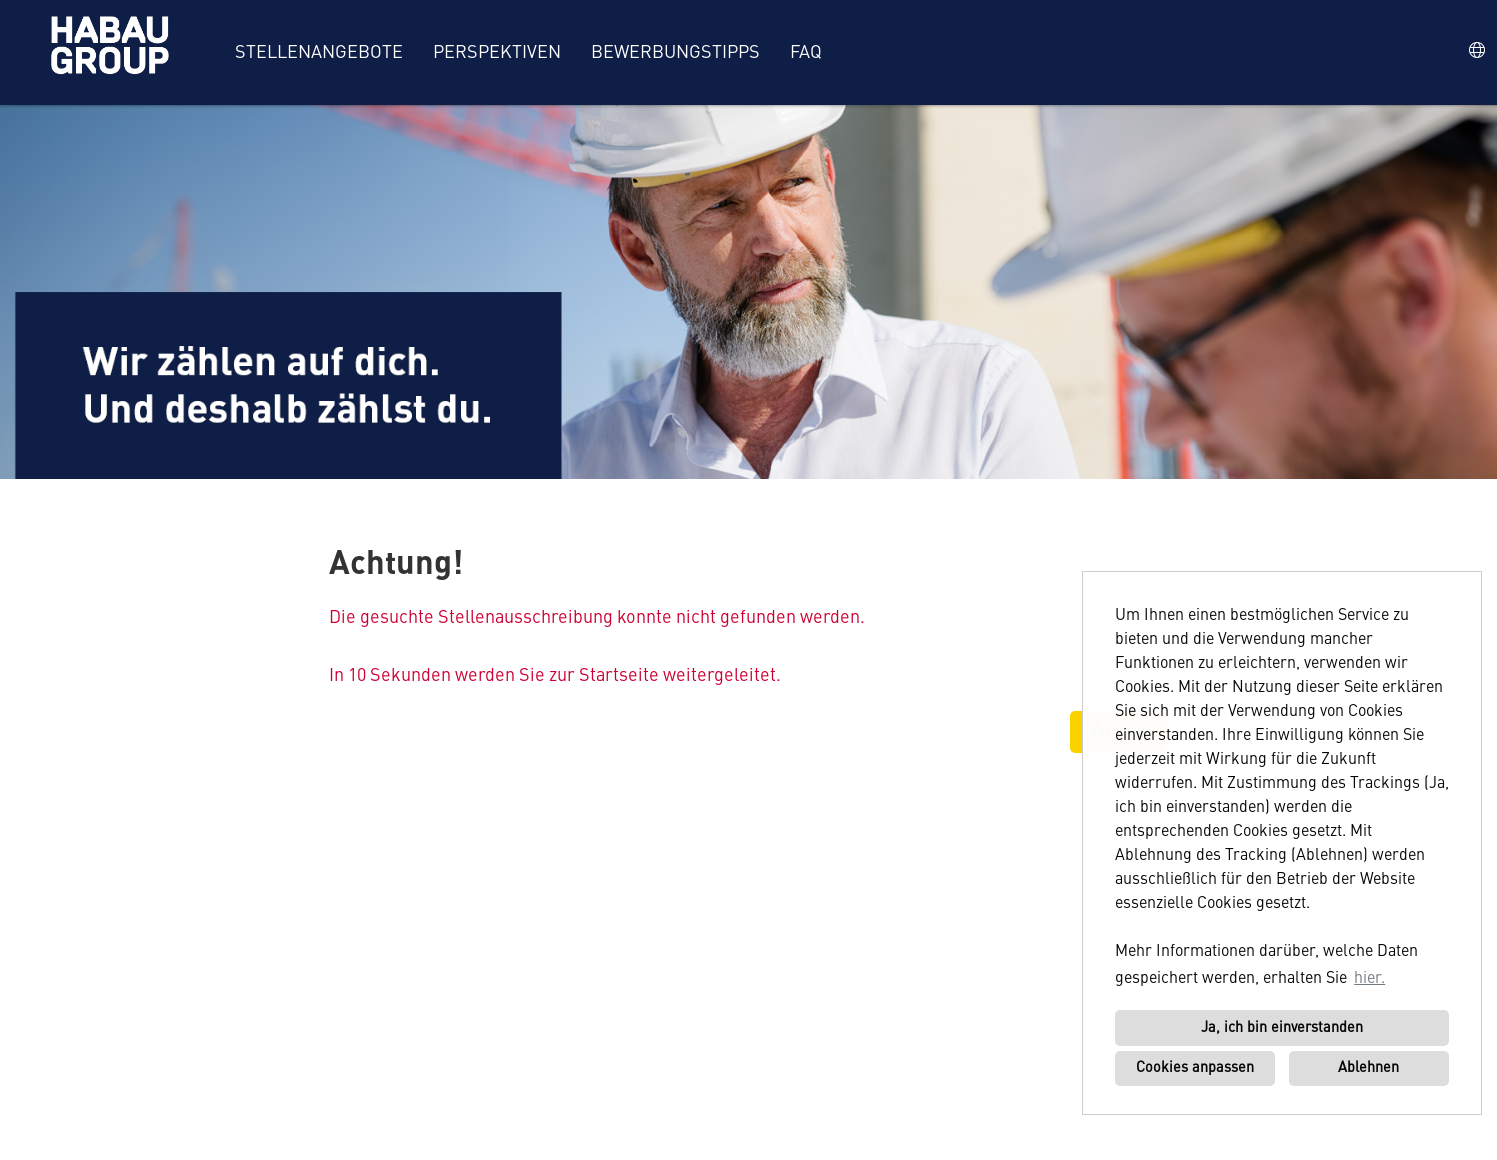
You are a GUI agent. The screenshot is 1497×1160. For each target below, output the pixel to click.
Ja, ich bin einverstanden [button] (1282, 1028)
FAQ (806, 53)
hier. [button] (1369, 979)
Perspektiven (497, 53)
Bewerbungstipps (675, 53)
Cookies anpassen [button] (1195, 1068)
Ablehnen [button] (1368, 1068)
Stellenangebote (319, 53)
